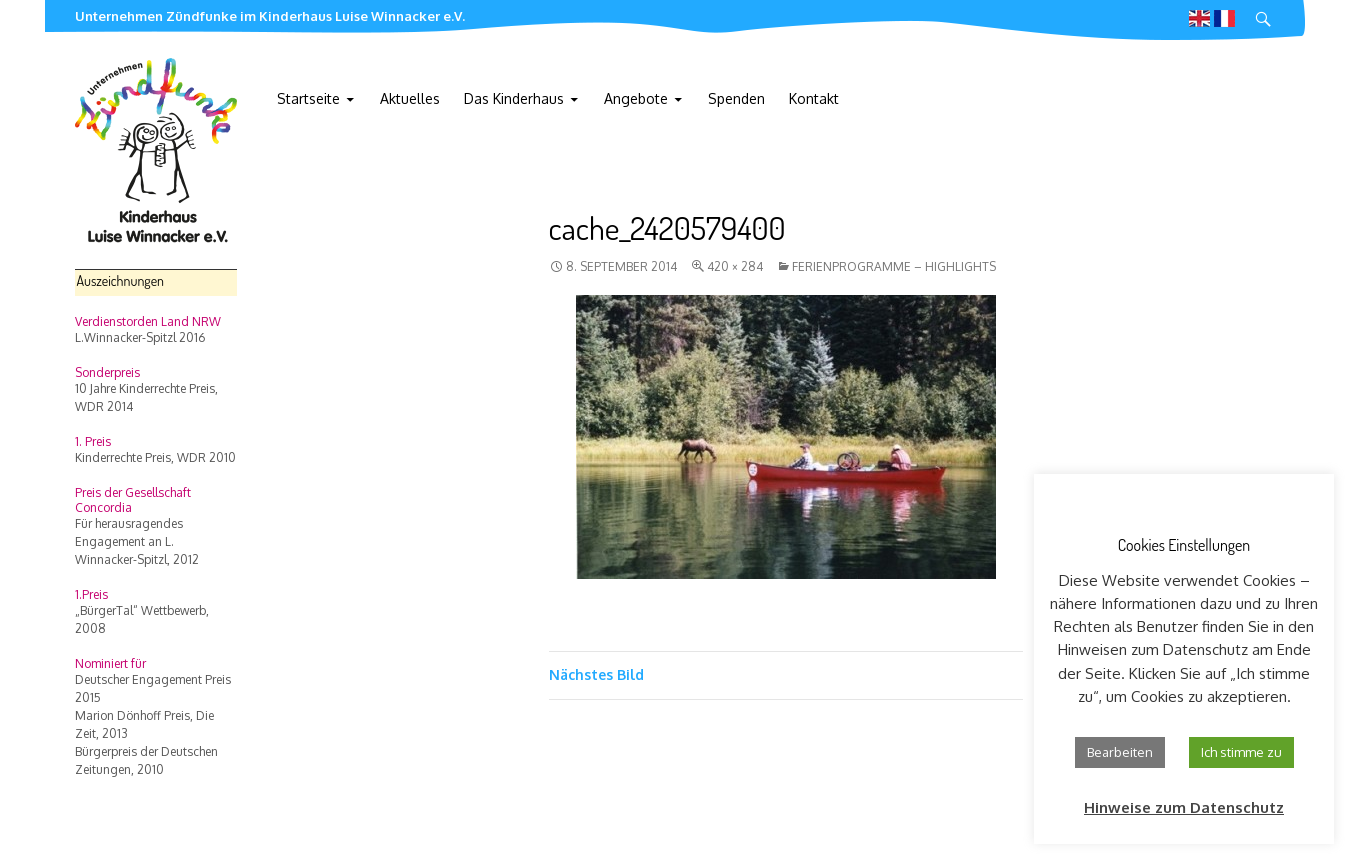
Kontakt (814, 98)
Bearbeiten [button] (1120, 752)
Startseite (308, 98)
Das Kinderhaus (514, 98)
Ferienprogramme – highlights (894, 266)
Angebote (636, 98)
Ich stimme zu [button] (1241, 752)
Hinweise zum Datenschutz (1184, 807)
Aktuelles (410, 98)
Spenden (736, 98)
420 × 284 (735, 266)
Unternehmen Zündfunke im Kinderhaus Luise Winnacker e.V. (270, 16)
